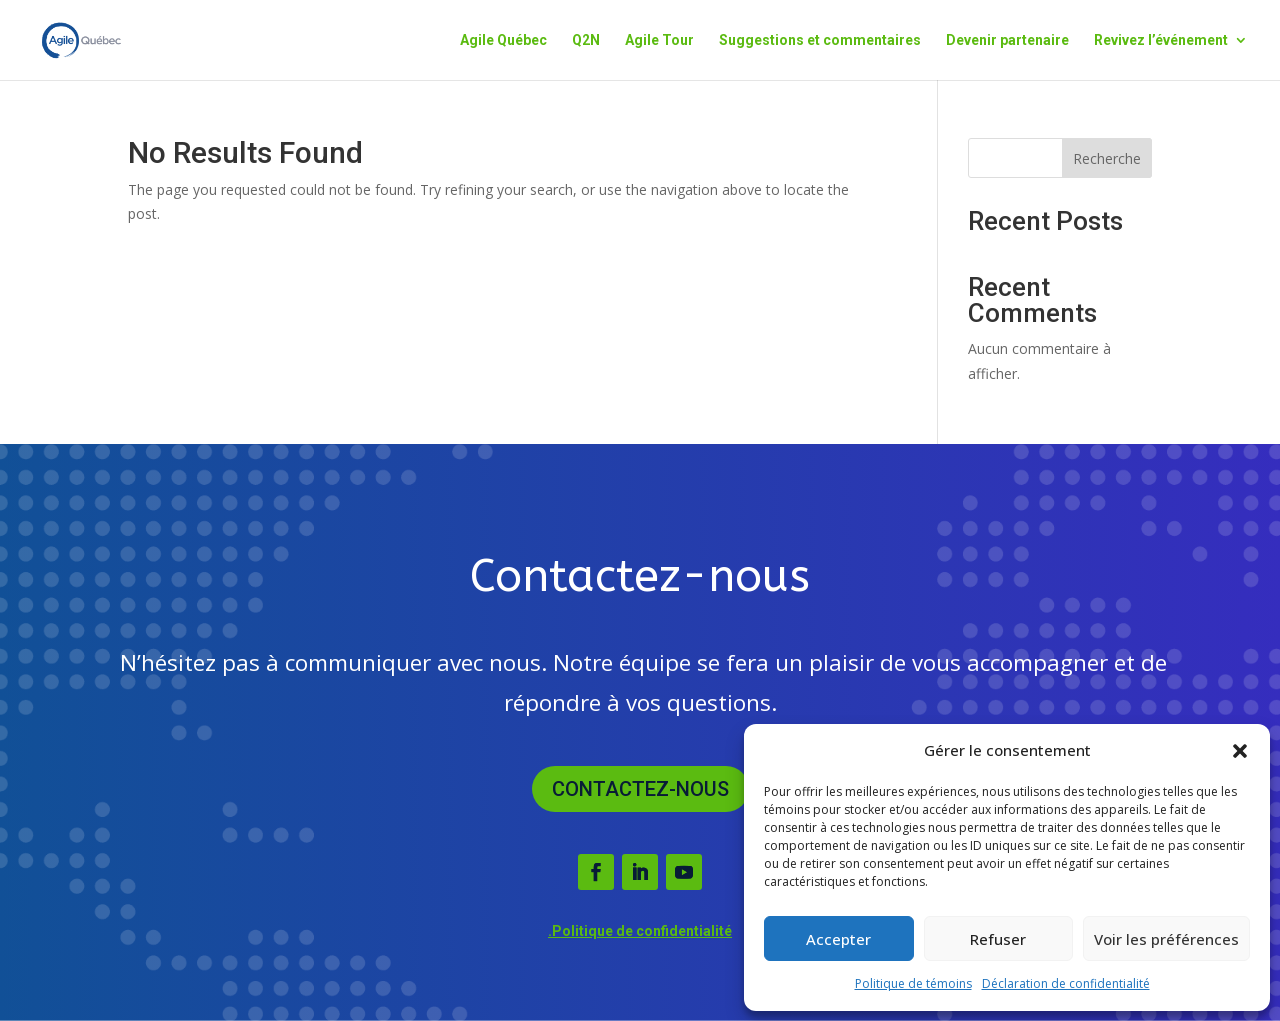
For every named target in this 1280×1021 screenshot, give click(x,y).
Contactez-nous (640, 789)
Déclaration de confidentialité (1066, 983)
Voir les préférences (1166, 939)
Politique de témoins (913, 983)
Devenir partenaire (1007, 40)
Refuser (998, 939)
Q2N (586, 40)
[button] (1240, 751)
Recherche (1107, 158)
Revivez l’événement (1161, 40)
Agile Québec (503, 40)
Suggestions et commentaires (820, 40)
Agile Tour (659, 40)
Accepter (838, 939)
